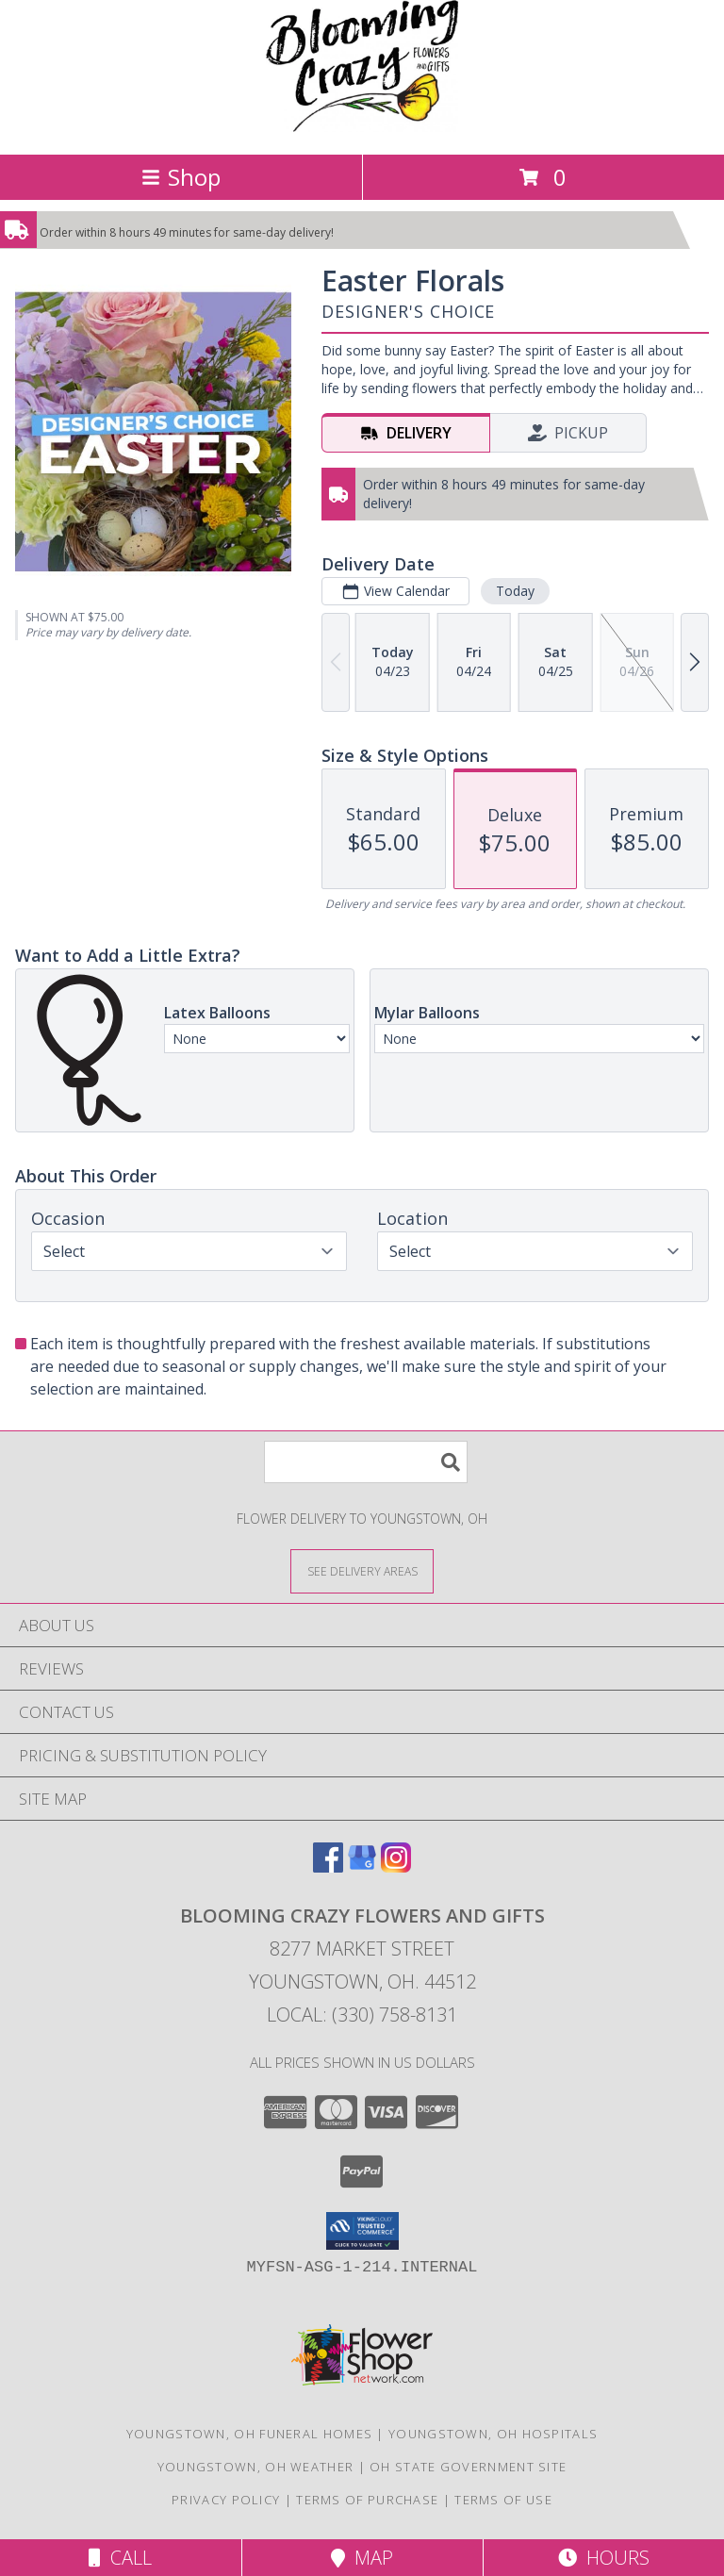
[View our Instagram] (396, 1866)
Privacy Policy (226, 2499)
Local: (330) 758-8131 (362, 2014)
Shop (181, 176)
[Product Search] (366, 1462)
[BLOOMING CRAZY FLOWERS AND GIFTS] (362, 127)
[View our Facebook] (328, 1866)
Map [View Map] (362, 2557)
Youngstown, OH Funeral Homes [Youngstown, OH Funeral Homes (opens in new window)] (249, 2433)
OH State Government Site (468, 2466)
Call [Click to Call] (120, 2557)
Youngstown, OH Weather (255, 2466)
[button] (362, 2231)
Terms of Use (503, 2499)
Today (515, 591)
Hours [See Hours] (604, 2557)
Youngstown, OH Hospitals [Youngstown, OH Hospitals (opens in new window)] (493, 2433)
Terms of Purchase (367, 2499)
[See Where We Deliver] (362, 1570)
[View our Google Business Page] (362, 1866)
